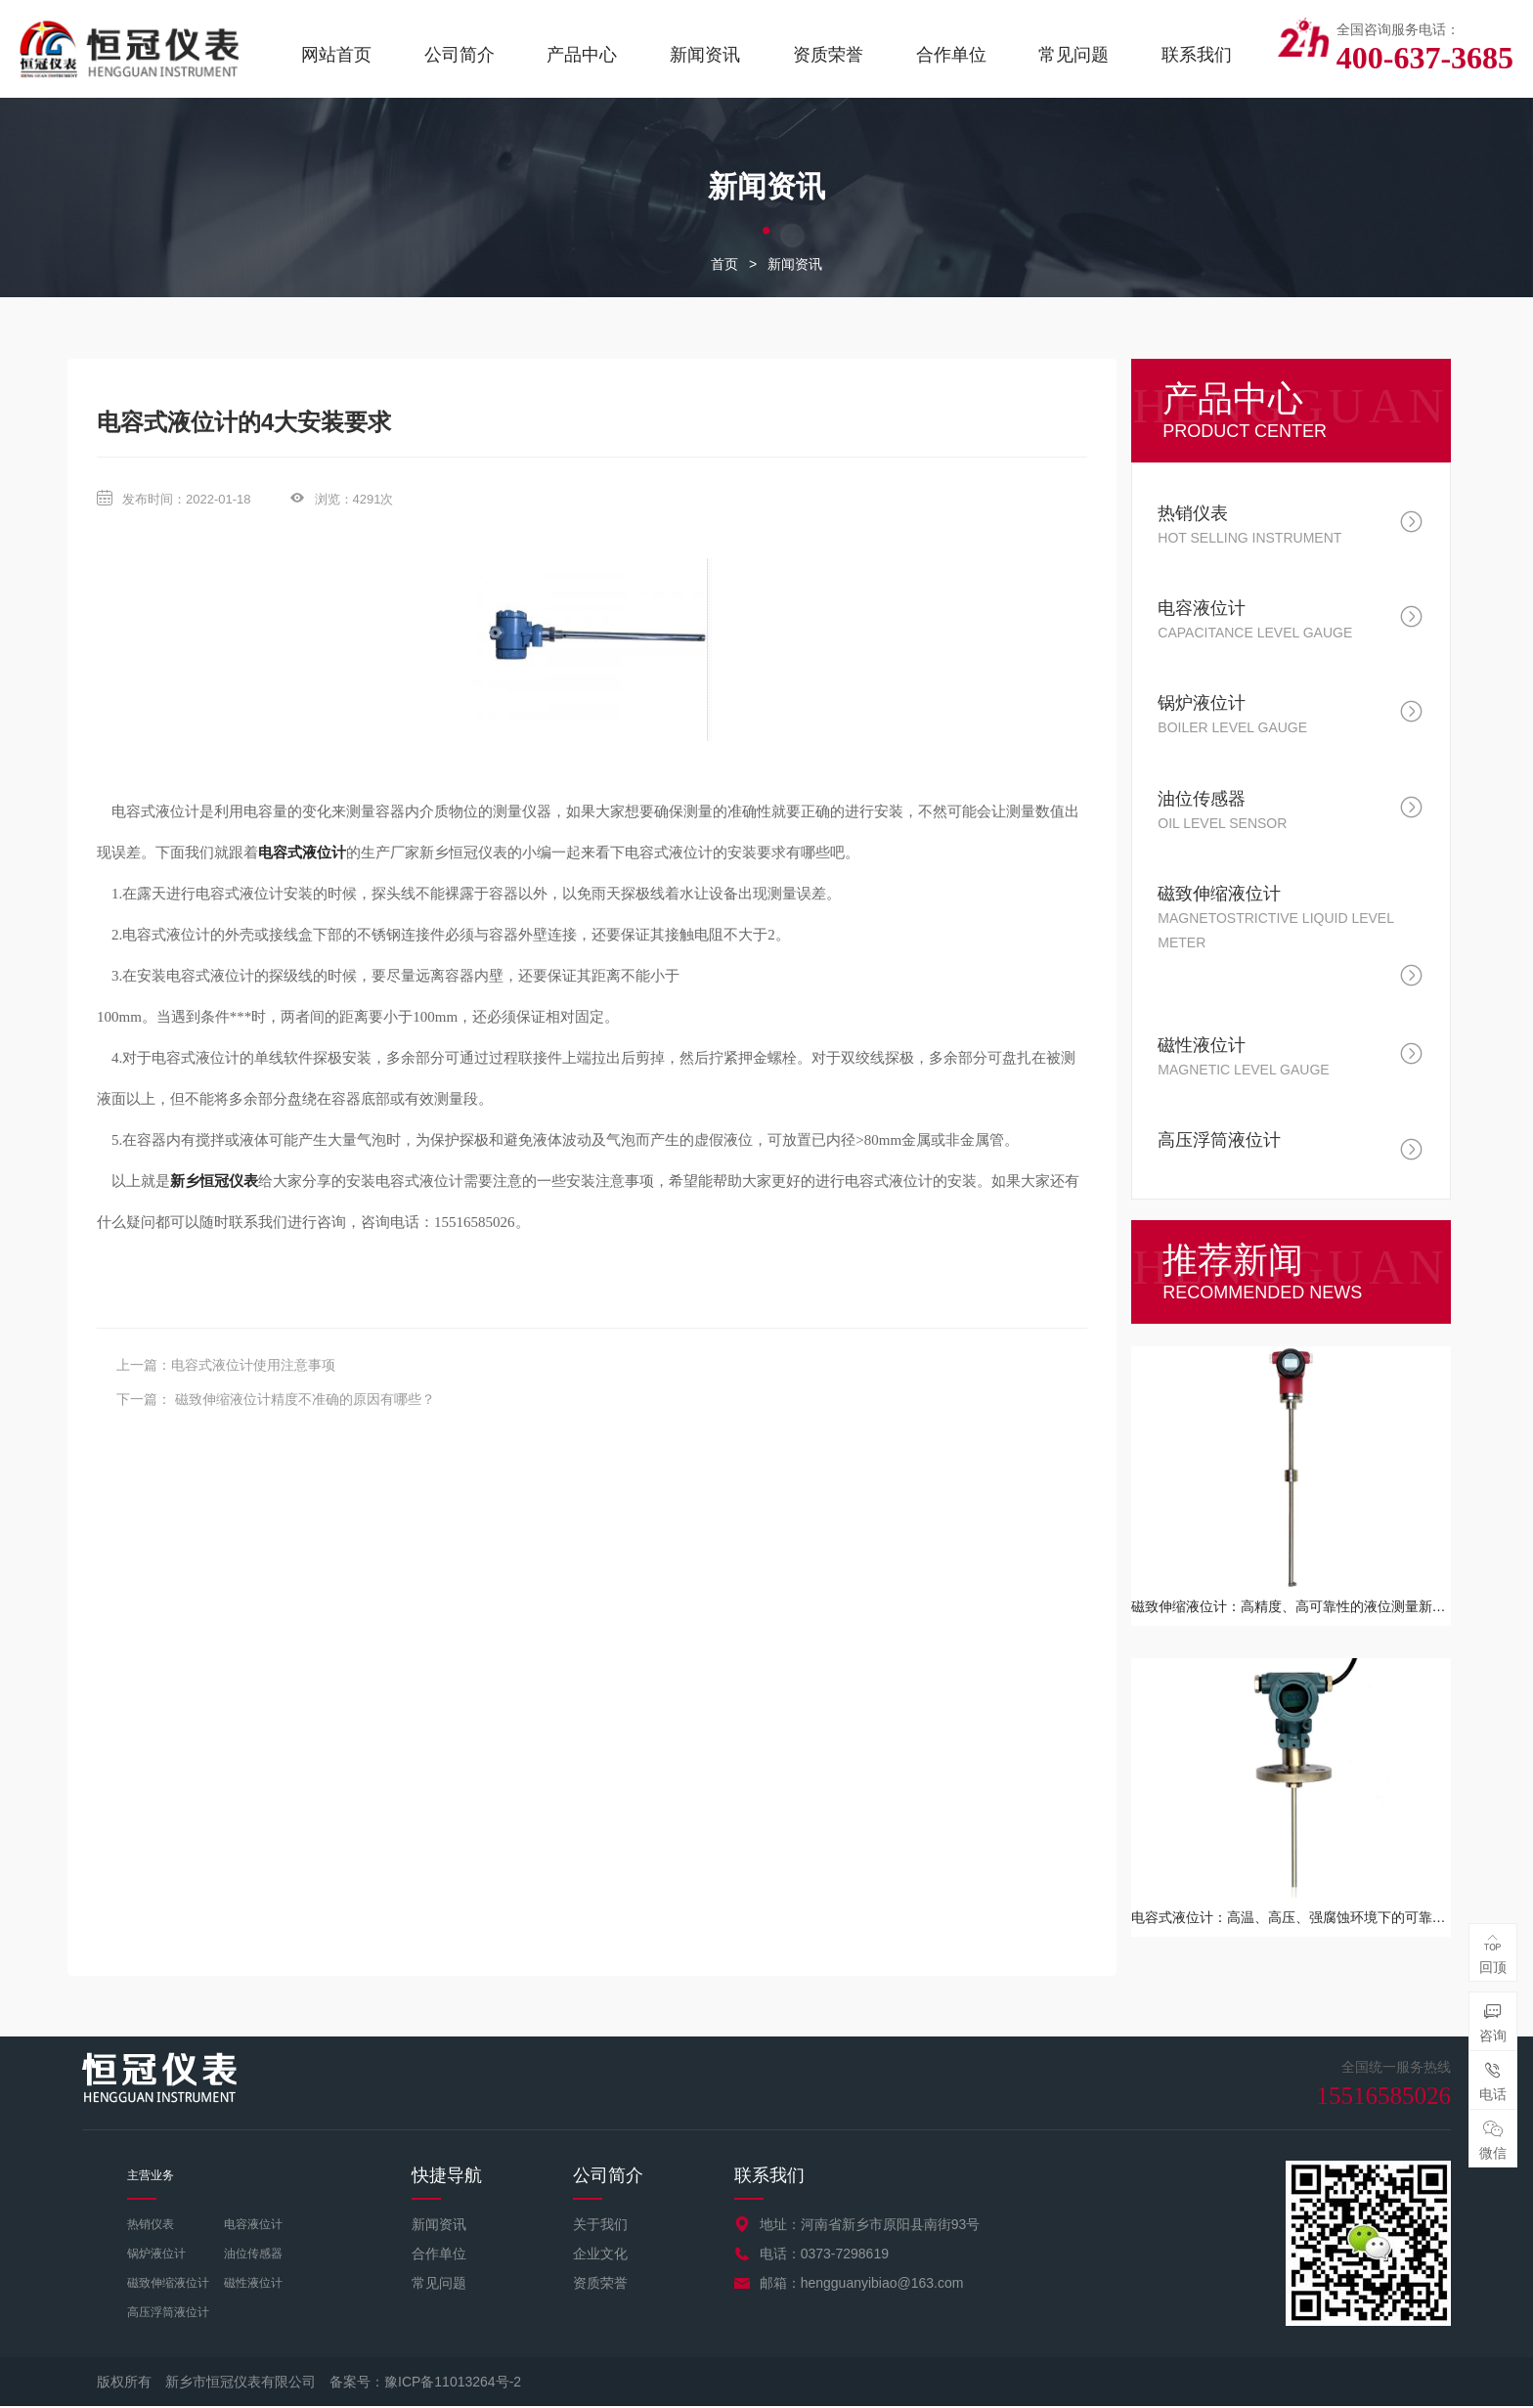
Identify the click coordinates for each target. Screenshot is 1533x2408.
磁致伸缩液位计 (168, 2284)
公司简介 (459, 55)
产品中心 (582, 55)
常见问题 (1073, 55)
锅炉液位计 (156, 2254)
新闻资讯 (705, 55)
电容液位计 (253, 2225)
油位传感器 (253, 2254)
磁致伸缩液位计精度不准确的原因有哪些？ (303, 1400)
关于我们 (600, 2225)
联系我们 (1196, 55)
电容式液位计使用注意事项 (253, 1366)
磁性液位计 (253, 2284)
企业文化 (600, 2254)
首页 (724, 265)
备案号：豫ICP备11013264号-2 (425, 2383)
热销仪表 (150, 2225)
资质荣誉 (828, 55)
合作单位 (951, 55)
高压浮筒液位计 (168, 2313)
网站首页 (336, 55)
